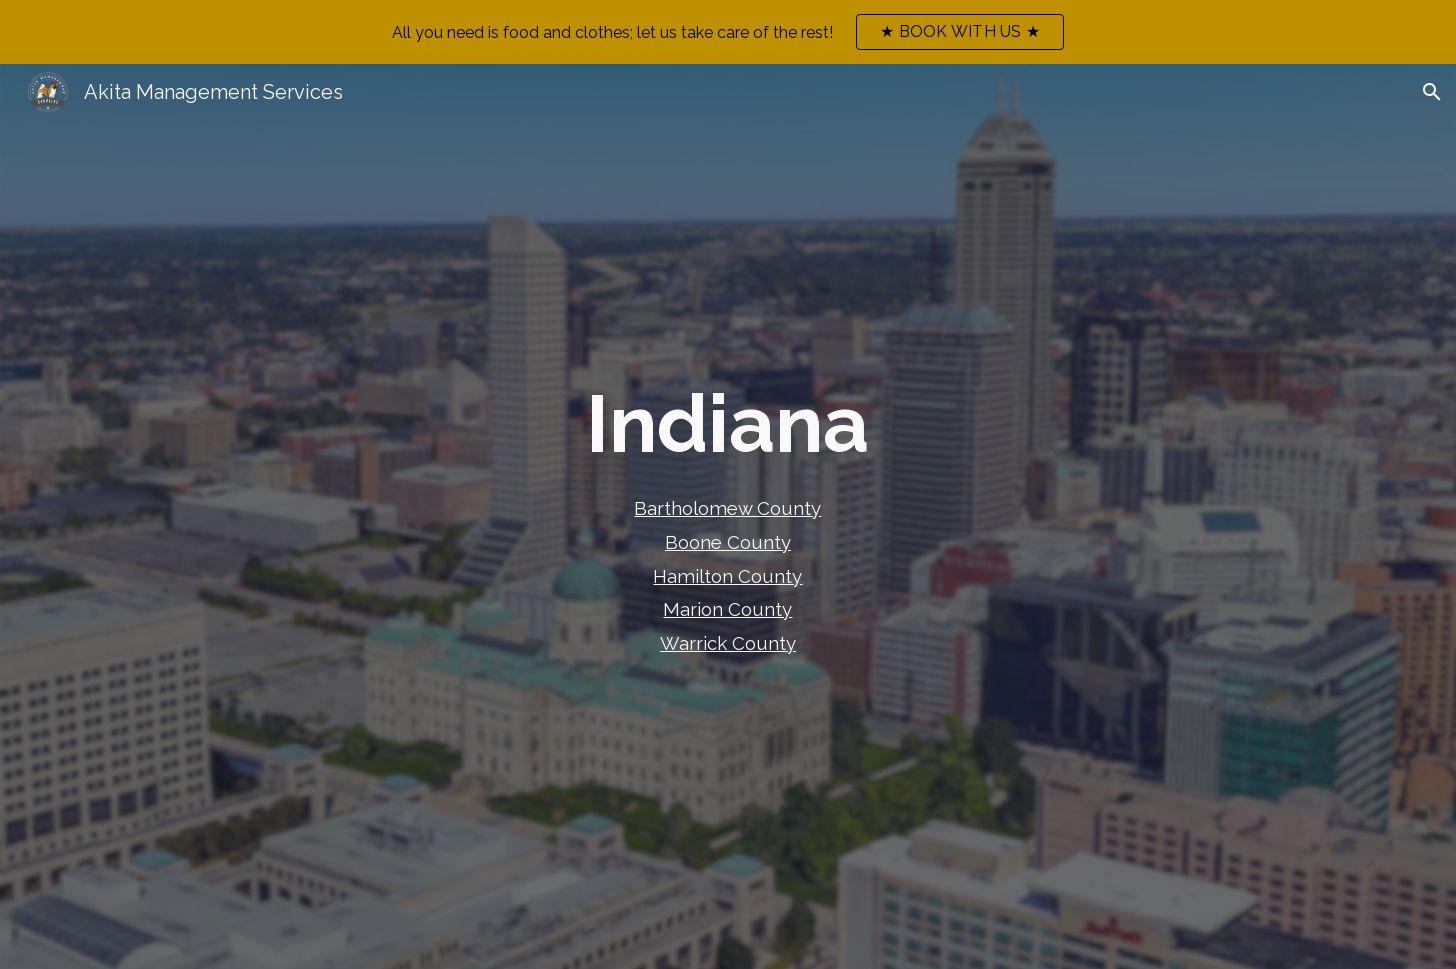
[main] (728, 424)
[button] (1432, 92)
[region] (728, 32)
